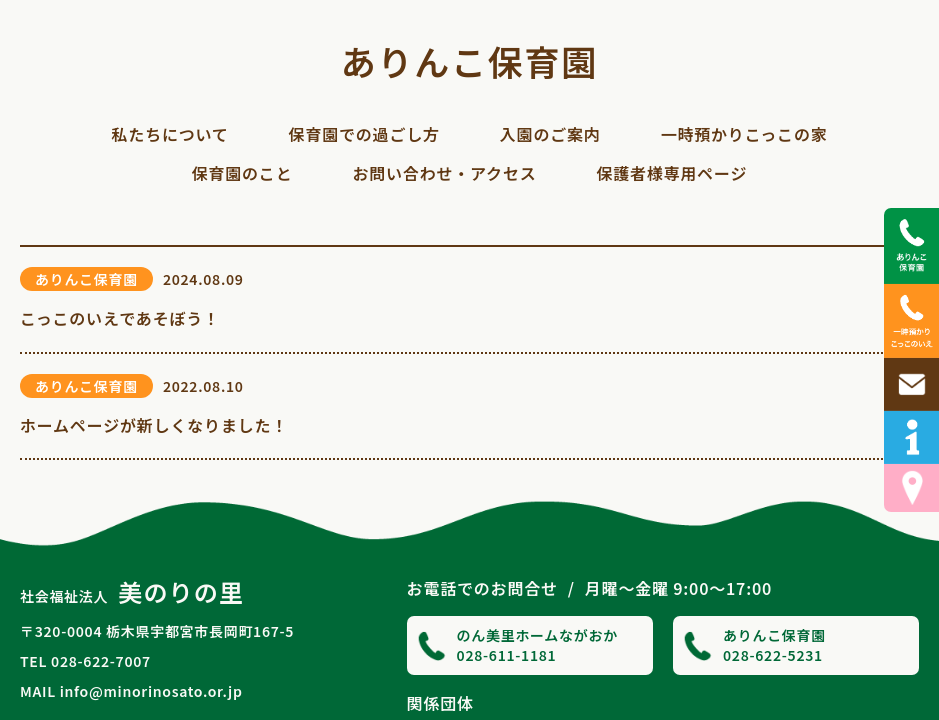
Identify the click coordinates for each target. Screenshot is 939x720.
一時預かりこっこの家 (744, 134)
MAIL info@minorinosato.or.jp (131, 691)
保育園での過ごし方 (364, 134)
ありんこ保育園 (469, 61)
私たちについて (169, 134)
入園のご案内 (550, 134)
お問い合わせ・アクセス (444, 173)
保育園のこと (242, 173)
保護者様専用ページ (671, 173)
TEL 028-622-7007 (85, 661)
